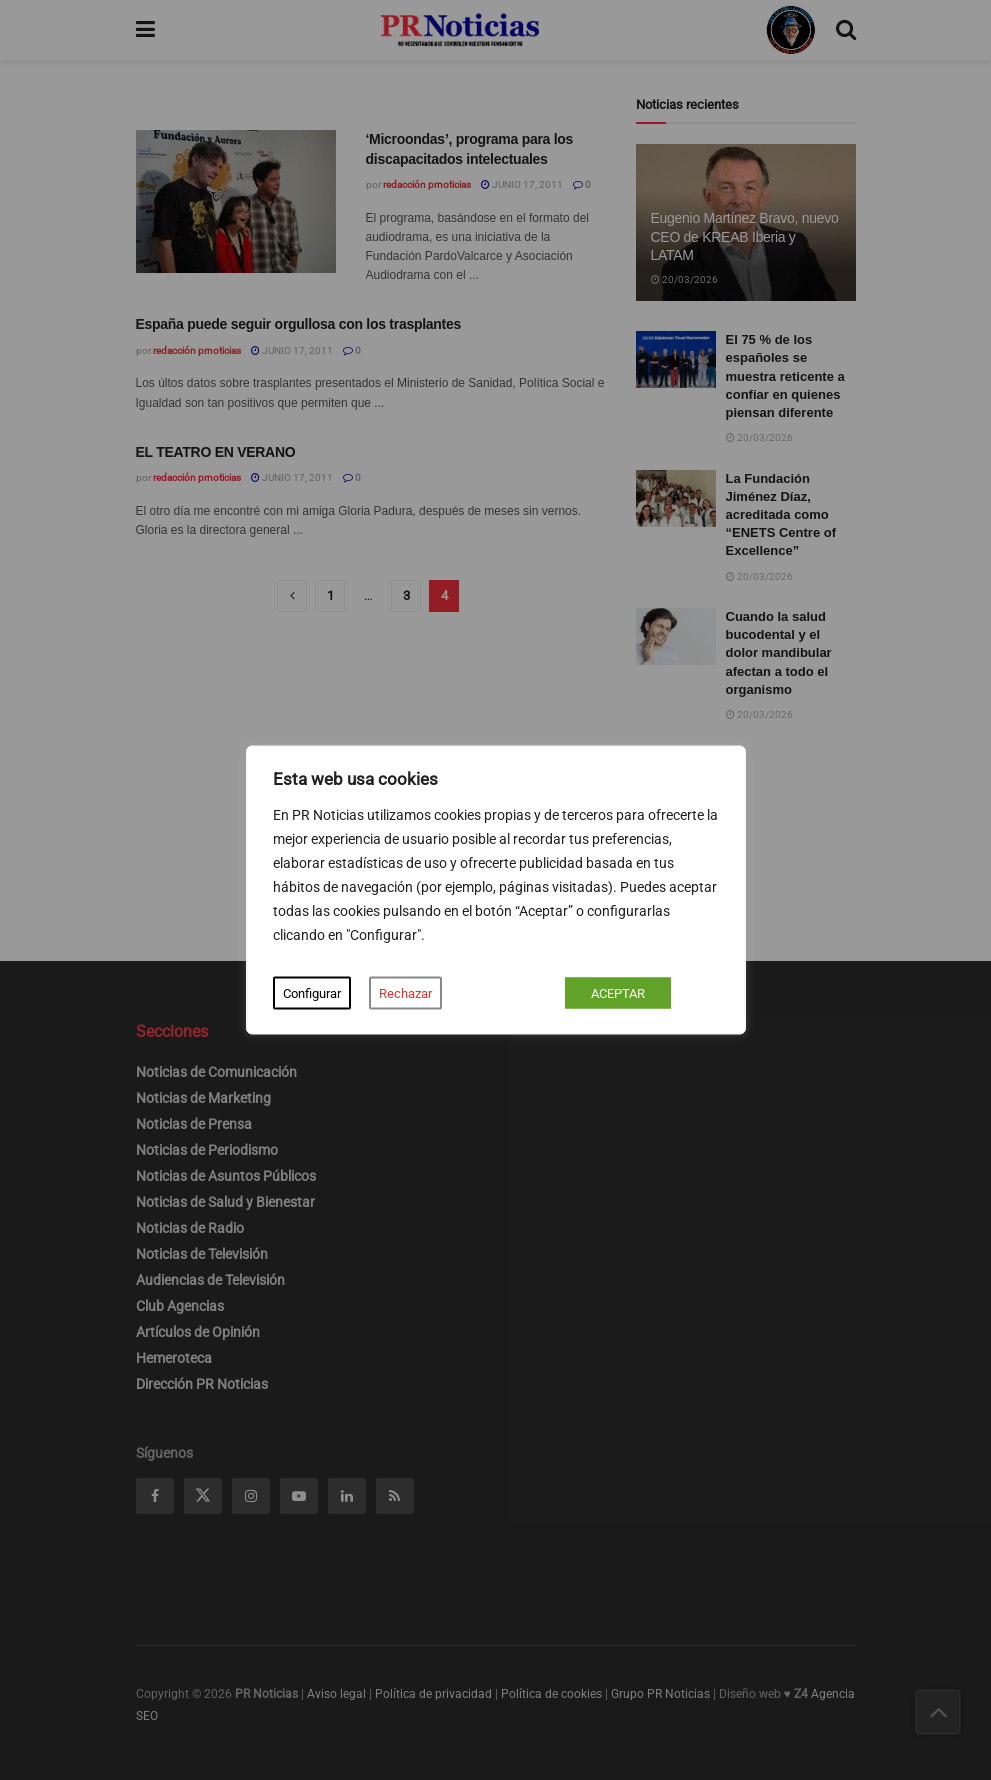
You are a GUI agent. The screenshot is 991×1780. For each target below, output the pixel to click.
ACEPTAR (618, 993)
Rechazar (405, 993)
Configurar (312, 993)
